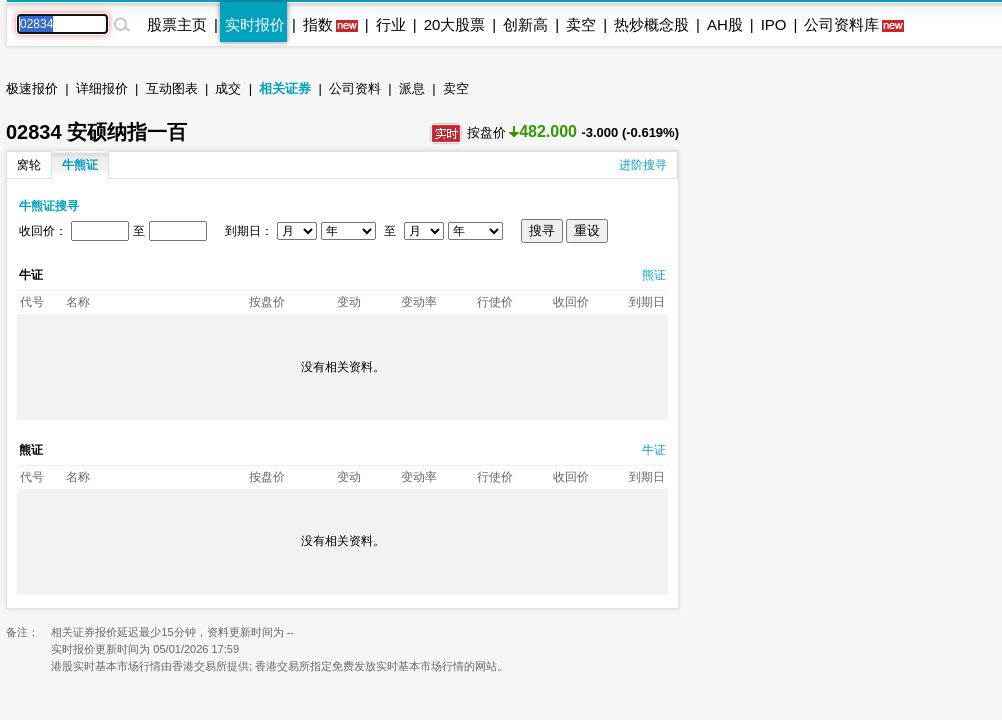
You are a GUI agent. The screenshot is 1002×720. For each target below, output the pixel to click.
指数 (318, 24)
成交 (228, 88)
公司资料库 (841, 24)
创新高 (525, 24)
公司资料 (355, 88)
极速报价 (32, 88)
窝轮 (29, 165)
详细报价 (102, 88)
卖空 (581, 24)
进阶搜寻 (643, 165)
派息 (412, 88)
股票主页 (177, 24)
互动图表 (172, 88)
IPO (774, 24)
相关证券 (285, 88)
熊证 (654, 275)
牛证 (654, 450)
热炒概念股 (651, 24)
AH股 (725, 24)
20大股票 (455, 24)
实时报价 (255, 24)
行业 (391, 24)
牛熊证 (80, 165)
